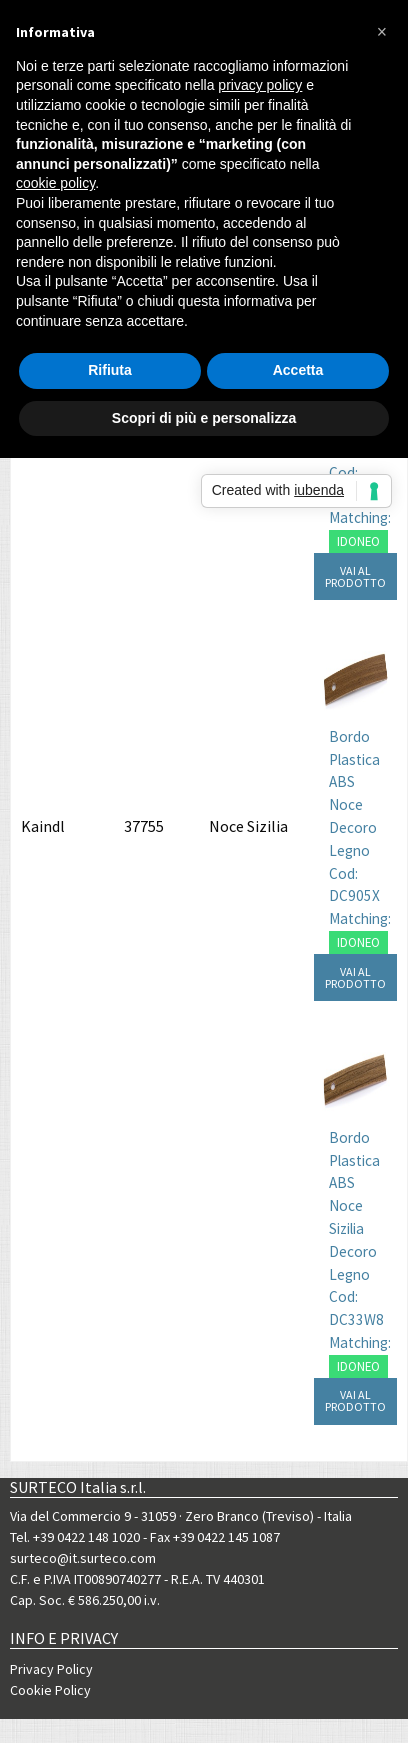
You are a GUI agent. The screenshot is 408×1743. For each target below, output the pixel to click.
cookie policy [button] (55, 183)
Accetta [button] (298, 370)
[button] (382, 32)
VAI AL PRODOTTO (355, 576)
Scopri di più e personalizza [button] (204, 418)
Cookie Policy (50, 1690)
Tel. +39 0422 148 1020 (75, 1537)
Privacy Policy (51, 1669)
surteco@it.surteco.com (83, 1558)
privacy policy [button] (260, 85)
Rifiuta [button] (110, 370)
